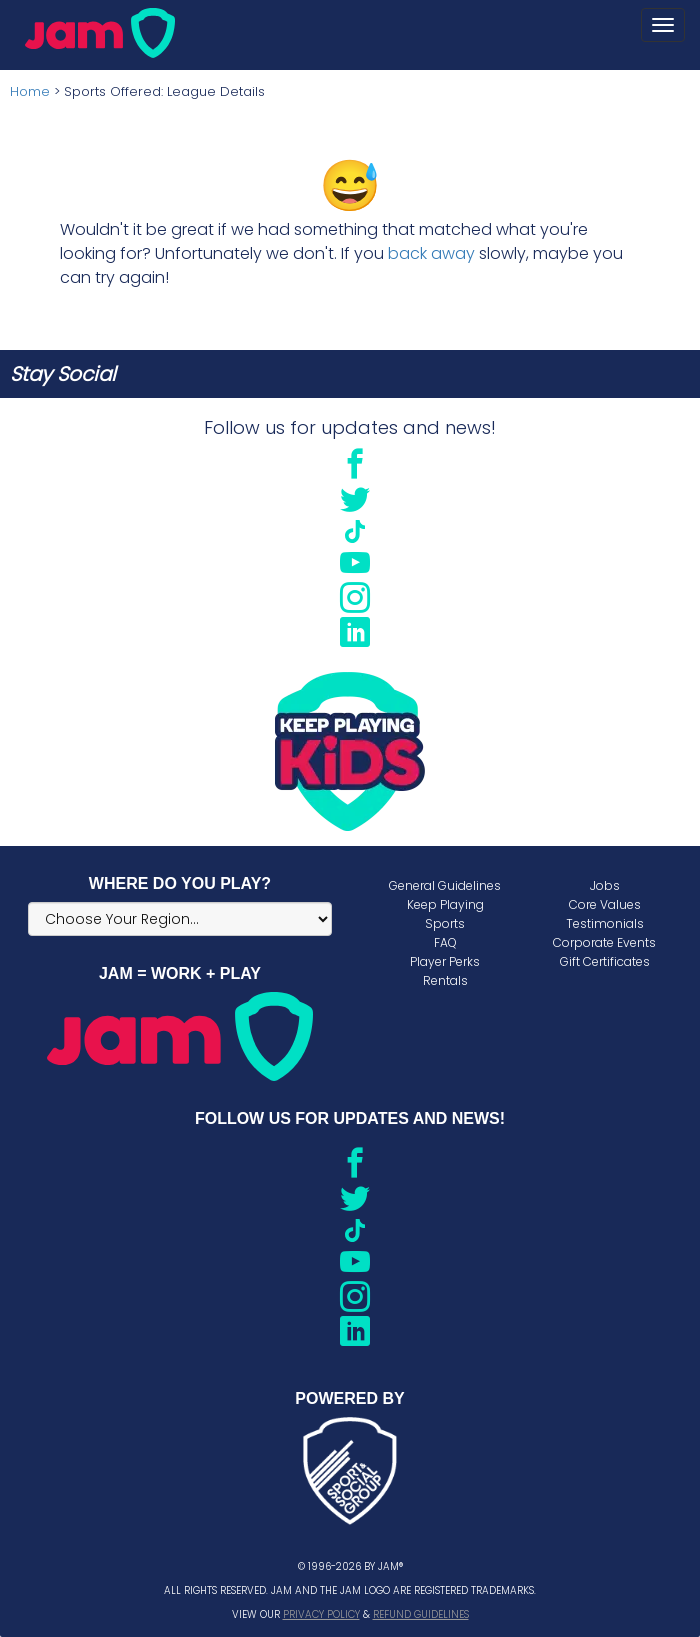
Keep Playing (445, 904)
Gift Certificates (605, 961)
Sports (445, 923)
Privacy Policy (321, 1614)
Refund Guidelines (421, 1614)
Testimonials (605, 923)
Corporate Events (604, 942)
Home (30, 91)
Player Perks (445, 961)
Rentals (445, 980)
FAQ (445, 942)
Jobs (605, 885)
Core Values (605, 904)
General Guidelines (445, 885)
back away (431, 253)
